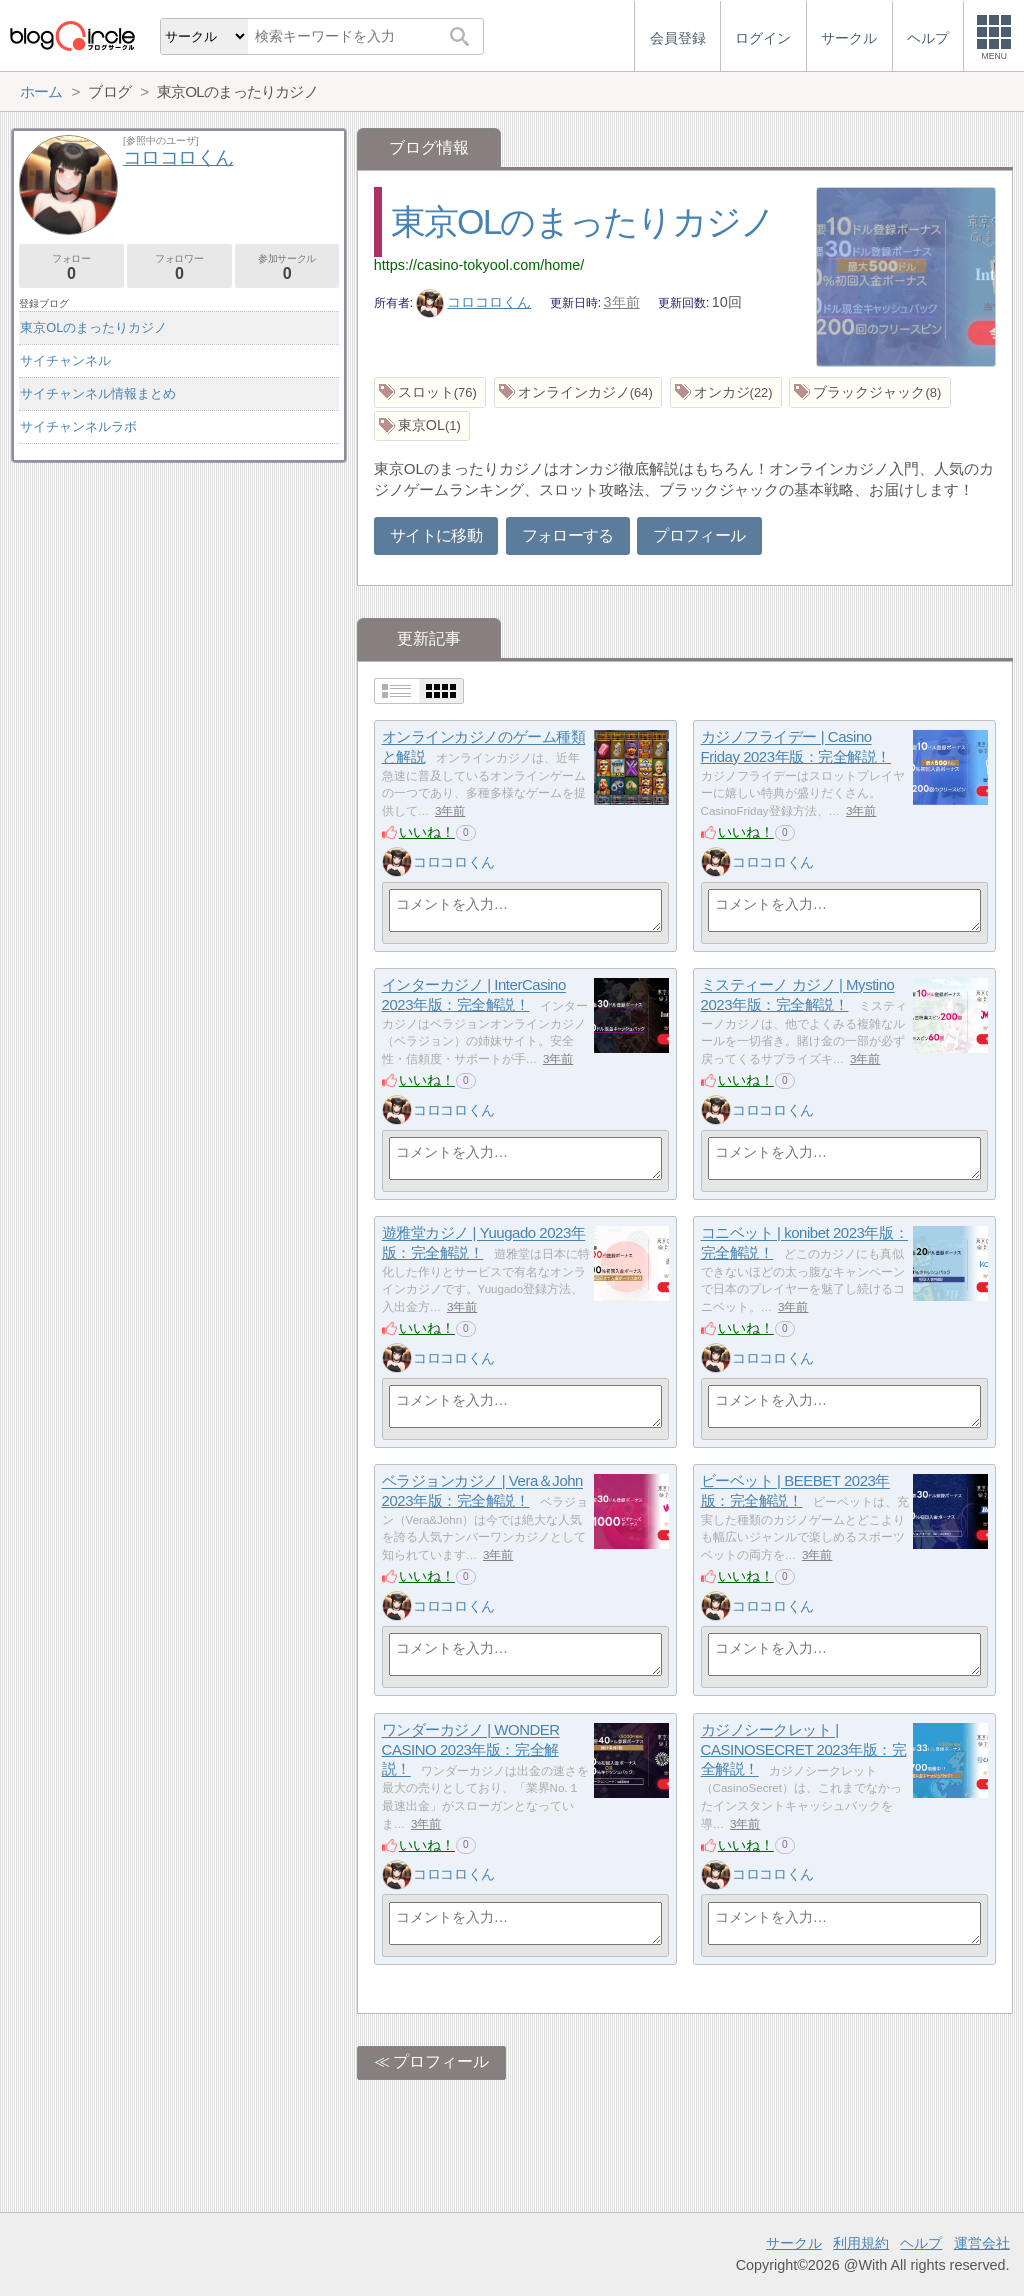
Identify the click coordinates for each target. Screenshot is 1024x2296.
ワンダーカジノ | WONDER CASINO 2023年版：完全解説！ (471, 1750)
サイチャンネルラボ (78, 426)
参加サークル (287, 267)
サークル (794, 2243)
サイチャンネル (65, 360)
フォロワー (179, 267)
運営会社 (982, 2243)
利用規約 (861, 2243)
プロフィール (699, 535)
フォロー (71, 267)
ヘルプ (921, 2243)
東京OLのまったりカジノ (583, 221)
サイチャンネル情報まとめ (98, 393)
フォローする (568, 535)
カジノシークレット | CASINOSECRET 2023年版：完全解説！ (804, 1750)
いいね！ (427, 832)
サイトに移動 (436, 535)
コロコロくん (474, 302)
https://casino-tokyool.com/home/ (479, 265)
